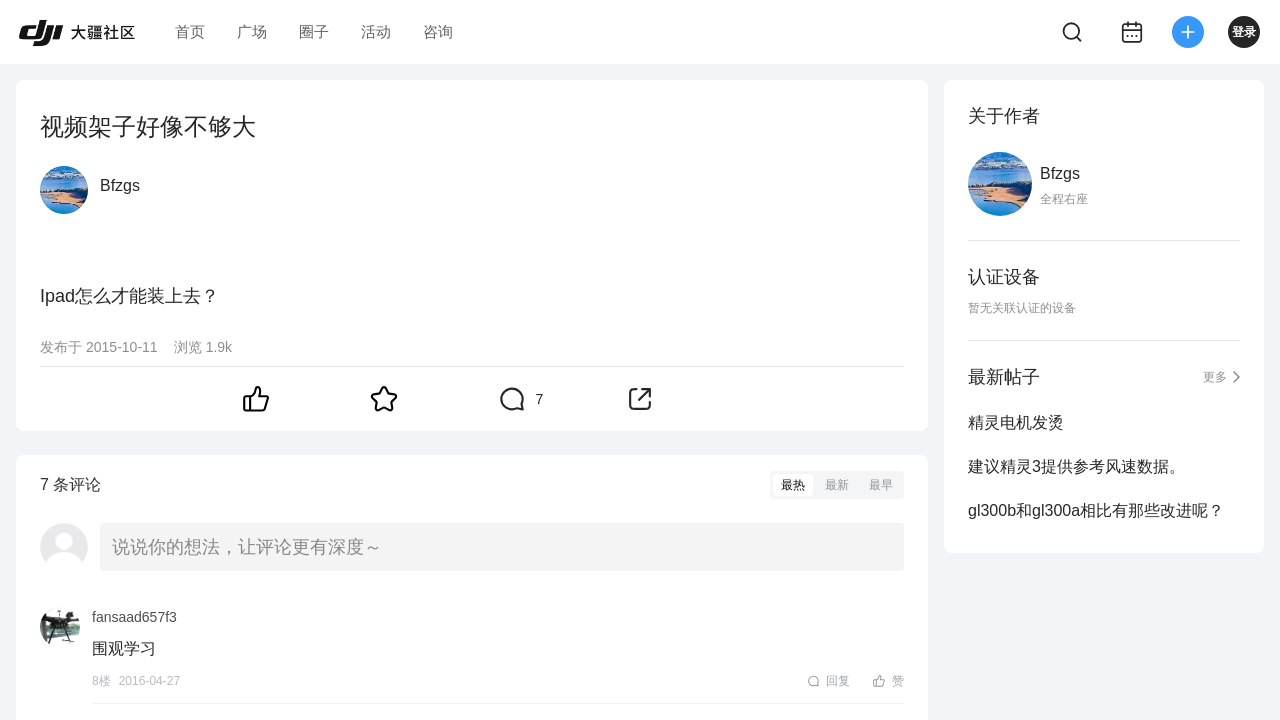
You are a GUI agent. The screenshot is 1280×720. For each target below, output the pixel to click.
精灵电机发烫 (1016, 422)
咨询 (438, 31)
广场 (252, 31)
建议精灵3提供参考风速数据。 (1076, 466)
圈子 (314, 31)
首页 (190, 31)
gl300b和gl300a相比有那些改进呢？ (1096, 510)
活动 (376, 31)
